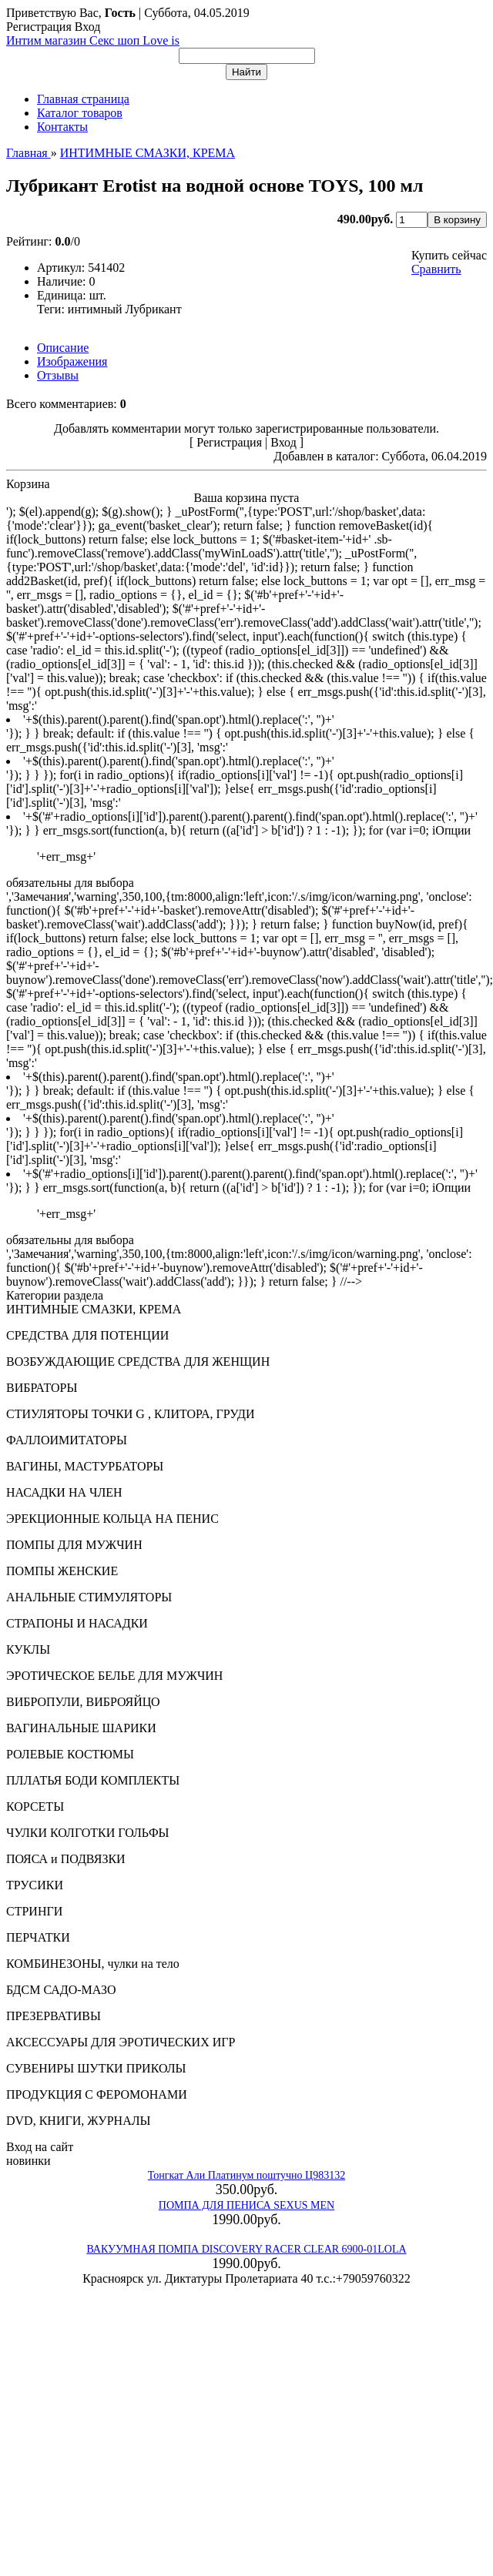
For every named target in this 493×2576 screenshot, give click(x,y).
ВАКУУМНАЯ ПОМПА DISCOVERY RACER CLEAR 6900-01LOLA (246, 2249)
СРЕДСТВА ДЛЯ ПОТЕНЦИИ (87, 1335)
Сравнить (436, 269)
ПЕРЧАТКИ (38, 1937)
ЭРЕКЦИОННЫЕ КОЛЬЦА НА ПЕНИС (112, 1518)
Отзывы (58, 375)
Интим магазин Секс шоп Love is (92, 40)
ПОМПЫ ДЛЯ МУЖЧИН (74, 1544)
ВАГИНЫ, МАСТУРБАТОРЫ (84, 1466)
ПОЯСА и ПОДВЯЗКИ (66, 1858)
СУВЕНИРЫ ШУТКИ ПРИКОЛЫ (96, 2068)
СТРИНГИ (34, 1911)
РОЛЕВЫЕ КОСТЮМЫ (70, 1754)
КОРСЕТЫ (35, 1806)
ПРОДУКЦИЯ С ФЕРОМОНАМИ (96, 2094)
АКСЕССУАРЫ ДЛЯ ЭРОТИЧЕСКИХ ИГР (120, 2042)
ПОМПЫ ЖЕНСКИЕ (62, 1570)
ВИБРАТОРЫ (41, 1387)
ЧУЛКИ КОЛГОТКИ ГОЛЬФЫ (87, 1832)
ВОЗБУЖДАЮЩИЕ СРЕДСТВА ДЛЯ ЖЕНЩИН (138, 1361)
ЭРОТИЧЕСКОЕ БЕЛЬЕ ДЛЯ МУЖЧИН (114, 1675)
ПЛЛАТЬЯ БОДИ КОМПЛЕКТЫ (92, 1780)
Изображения (72, 361)
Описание (63, 347)
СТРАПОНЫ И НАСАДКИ (77, 1623)
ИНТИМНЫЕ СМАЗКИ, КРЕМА (93, 1309)
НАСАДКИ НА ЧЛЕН (64, 1492)
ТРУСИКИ (34, 1885)
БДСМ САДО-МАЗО (61, 1989)
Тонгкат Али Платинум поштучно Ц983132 (246, 2175)
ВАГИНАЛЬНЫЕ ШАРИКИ (81, 1728)
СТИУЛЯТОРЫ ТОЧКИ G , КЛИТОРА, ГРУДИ (130, 1413)
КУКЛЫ (28, 1649)
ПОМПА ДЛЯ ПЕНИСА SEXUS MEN (246, 2205)
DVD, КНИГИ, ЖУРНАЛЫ (78, 2120)
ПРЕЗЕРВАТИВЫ (53, 2015)
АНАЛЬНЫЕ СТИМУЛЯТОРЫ (89, 1597)
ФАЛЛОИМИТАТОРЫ (66, 1440)
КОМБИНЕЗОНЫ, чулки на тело (92, 1963)
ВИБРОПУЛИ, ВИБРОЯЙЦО (83, 1701)
